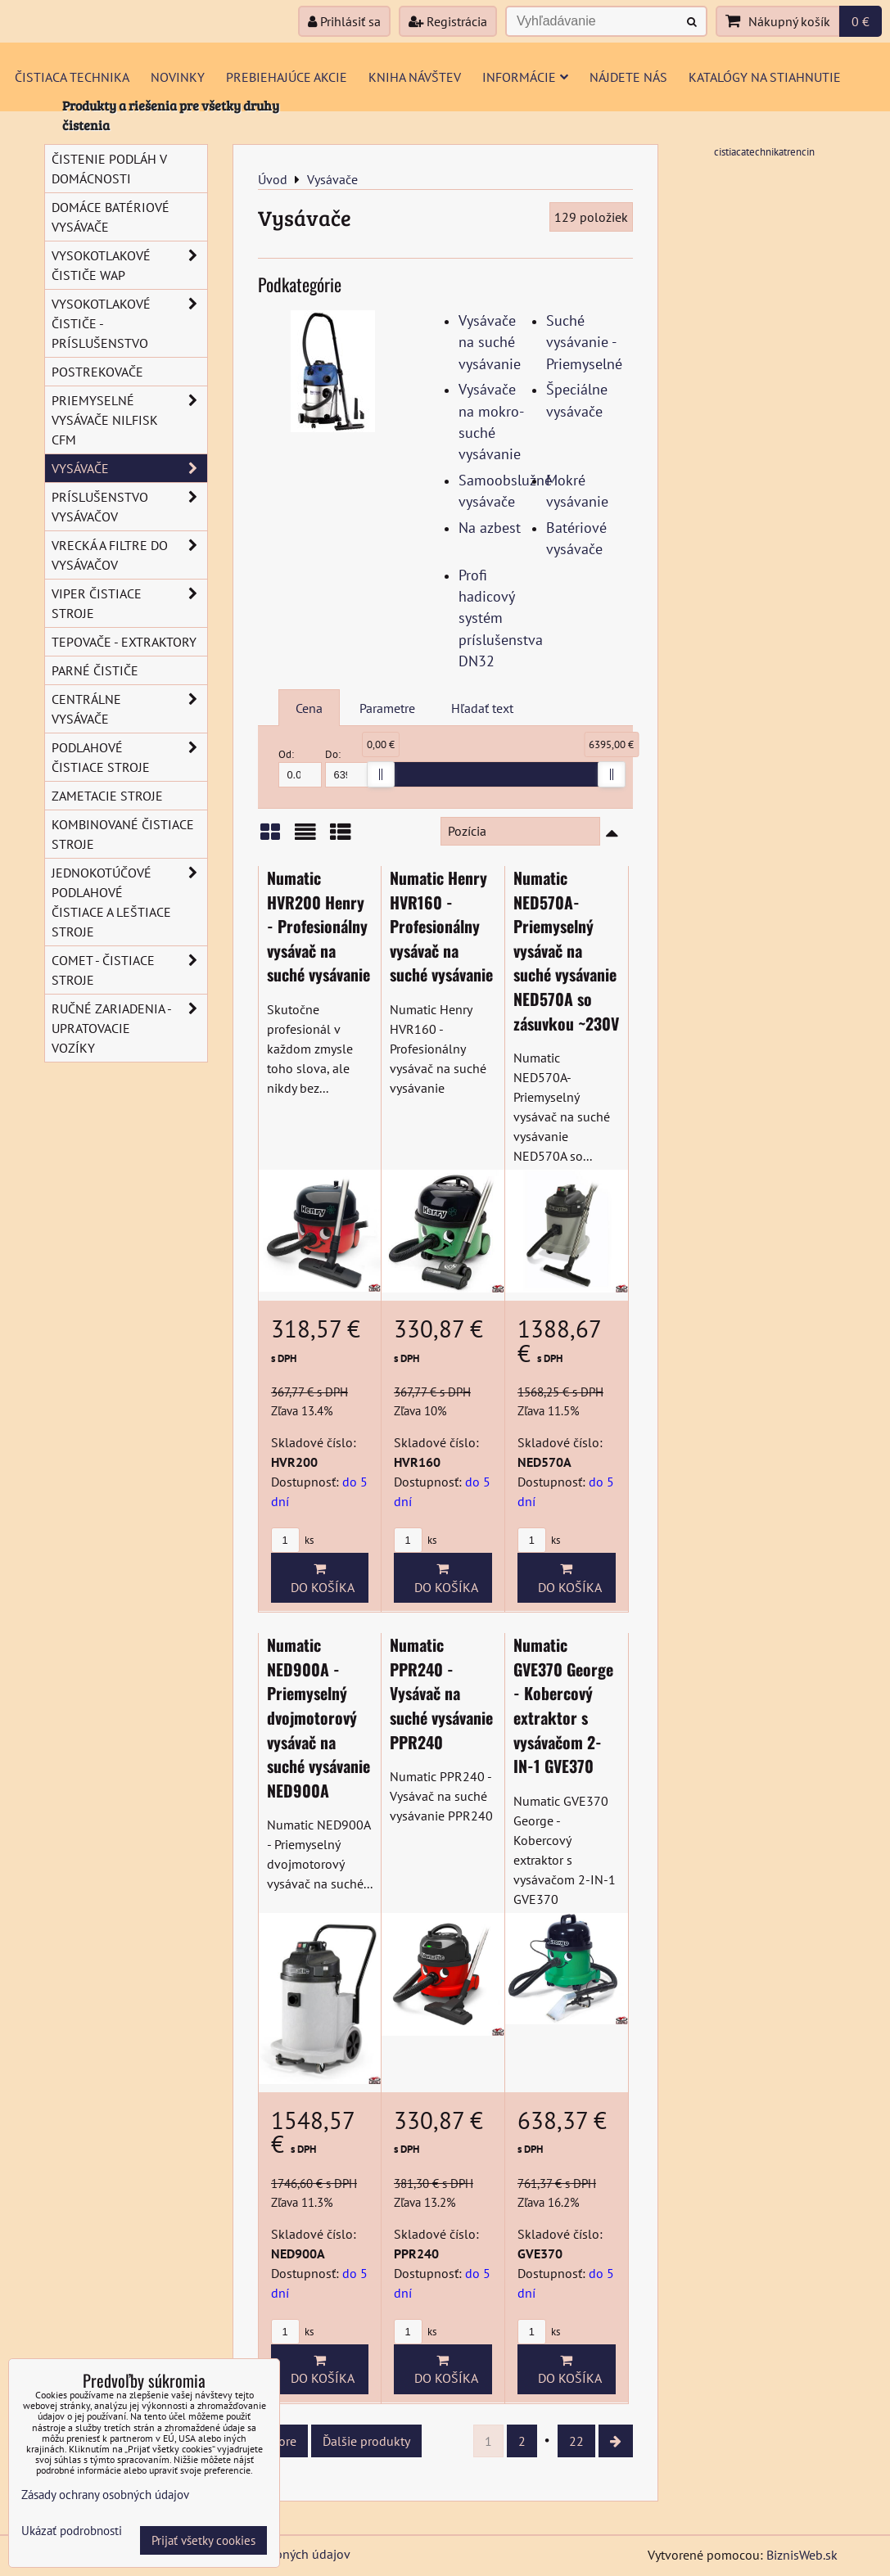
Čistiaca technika (72, 77)
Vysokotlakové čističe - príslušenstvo (129, 323)
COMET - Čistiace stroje (129, 970)
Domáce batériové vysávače (110, 217)
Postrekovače (97, 371)
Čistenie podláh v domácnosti (109, 169)
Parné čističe (95, 670)
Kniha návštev (414, 77)
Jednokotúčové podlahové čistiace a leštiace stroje (129, 902)
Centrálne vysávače (129, 709)
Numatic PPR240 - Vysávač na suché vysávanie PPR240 (441, 1692)
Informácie (525, 77)
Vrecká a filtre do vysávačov (129, 555)
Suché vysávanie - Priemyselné (584, 342)
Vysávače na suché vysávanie (490, 342)
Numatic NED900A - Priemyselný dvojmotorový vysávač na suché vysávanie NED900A (318, 1717)
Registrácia (448, 21)
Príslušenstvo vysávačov (129, 506)
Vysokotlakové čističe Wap (129, 265)
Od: (300, 767)
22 (576, 2441)
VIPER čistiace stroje (129, 603)
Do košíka (319, 1578)
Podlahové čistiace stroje (129, 757)
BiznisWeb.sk (802, 2555)
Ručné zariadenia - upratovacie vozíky (129, 1028)
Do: (346, 767)
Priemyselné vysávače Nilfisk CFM (129, 419)
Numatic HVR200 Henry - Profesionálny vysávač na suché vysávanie (318, 925)
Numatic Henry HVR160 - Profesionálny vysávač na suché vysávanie (441, 925)
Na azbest (490, 527)
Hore (282, 2441)
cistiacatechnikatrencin (764, 152)
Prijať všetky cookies (203, 2540)
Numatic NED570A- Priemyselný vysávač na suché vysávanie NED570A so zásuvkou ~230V (566, 950)
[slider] (381, 774)
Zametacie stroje (107, 795)
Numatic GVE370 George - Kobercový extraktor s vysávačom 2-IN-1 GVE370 (563, 1705)
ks (292, 1540)
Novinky (178, 77)
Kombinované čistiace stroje (123, 834)
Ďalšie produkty (366, 2441)
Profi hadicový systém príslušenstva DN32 (501, 618)
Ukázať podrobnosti (71, 2531)
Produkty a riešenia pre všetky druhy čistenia (170, 115)
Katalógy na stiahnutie (765, 77)
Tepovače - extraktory (124, 642)
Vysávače (129, 468)
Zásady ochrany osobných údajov (105, 2494)
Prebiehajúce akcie (286, 77)
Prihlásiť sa (344, 21)
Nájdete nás (628, 77)
